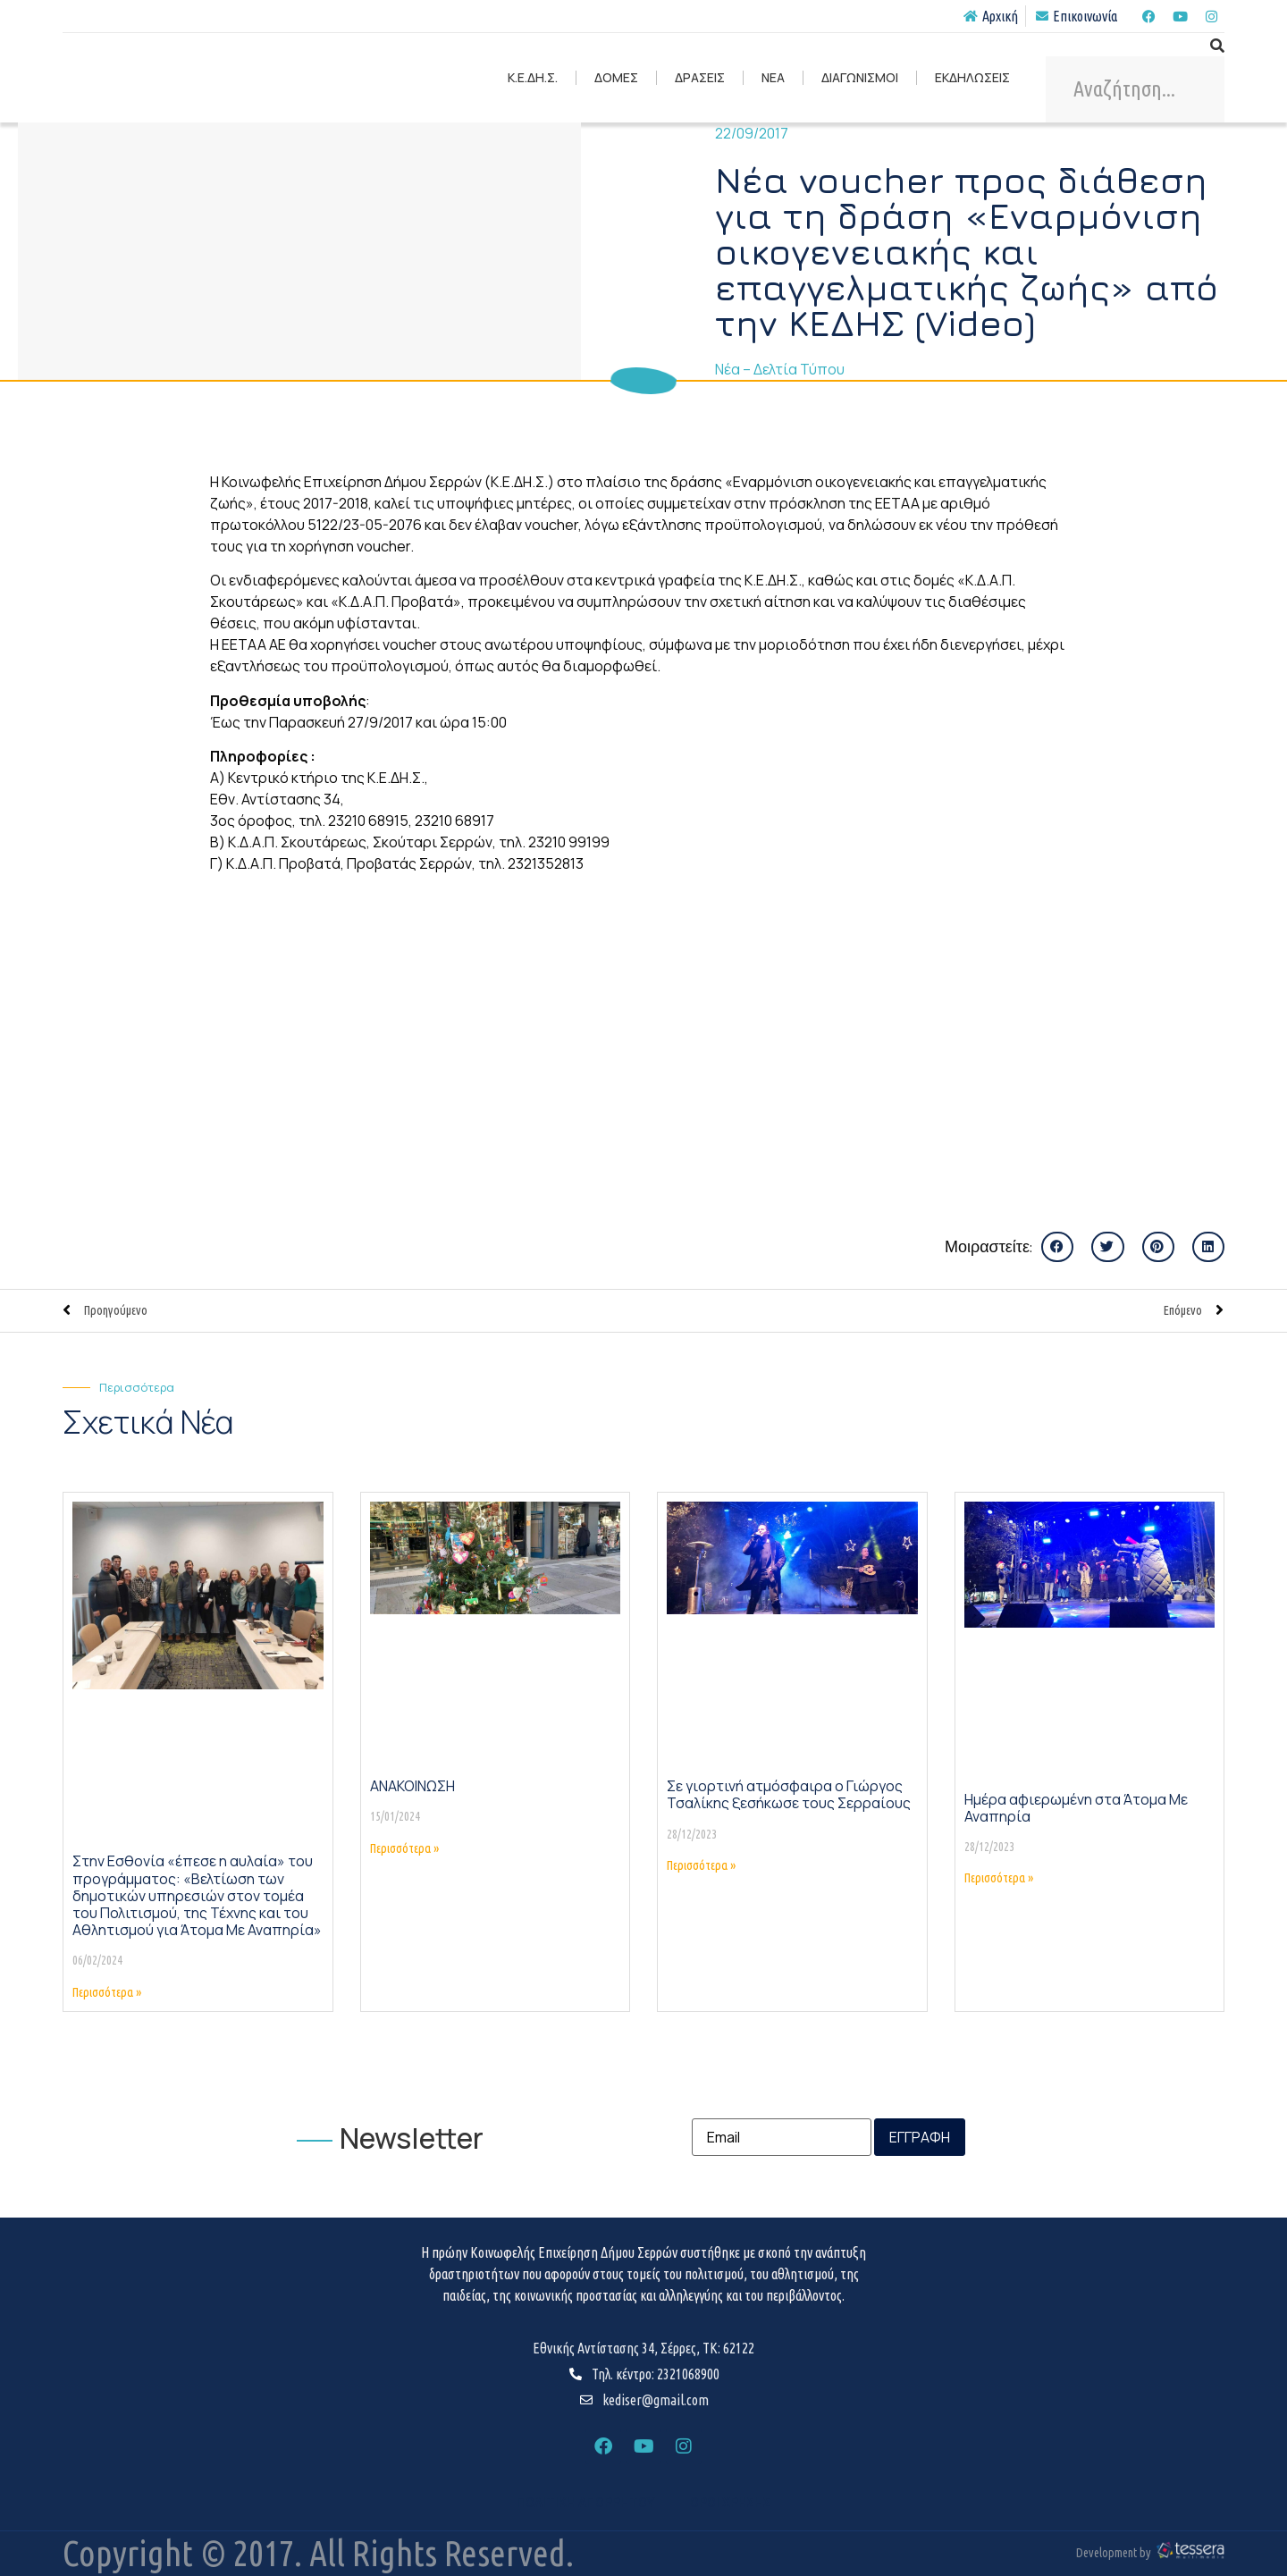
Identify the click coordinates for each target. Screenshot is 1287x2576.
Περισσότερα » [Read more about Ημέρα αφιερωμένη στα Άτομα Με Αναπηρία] (998, 1878)
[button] (1057, 1247)
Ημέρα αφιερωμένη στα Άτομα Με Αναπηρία (1076, 1807)
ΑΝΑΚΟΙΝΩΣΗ (412, 1786)
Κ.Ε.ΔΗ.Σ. (533, 77)
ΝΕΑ (773, 77)
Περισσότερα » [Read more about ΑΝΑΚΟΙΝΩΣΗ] (404, 1848)
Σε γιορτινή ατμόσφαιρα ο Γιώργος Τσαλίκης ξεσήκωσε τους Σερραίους (789, 1794)
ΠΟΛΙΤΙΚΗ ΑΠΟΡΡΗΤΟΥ (585, 2503)
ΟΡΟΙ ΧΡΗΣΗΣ (730, 2503)
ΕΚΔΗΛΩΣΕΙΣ (972, 77)
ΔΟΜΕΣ (616, 77)
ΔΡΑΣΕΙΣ (700, 77)
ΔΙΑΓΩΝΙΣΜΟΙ (859, 77)
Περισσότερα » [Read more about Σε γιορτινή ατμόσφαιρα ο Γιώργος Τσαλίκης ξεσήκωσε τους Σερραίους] (701, 1865)
